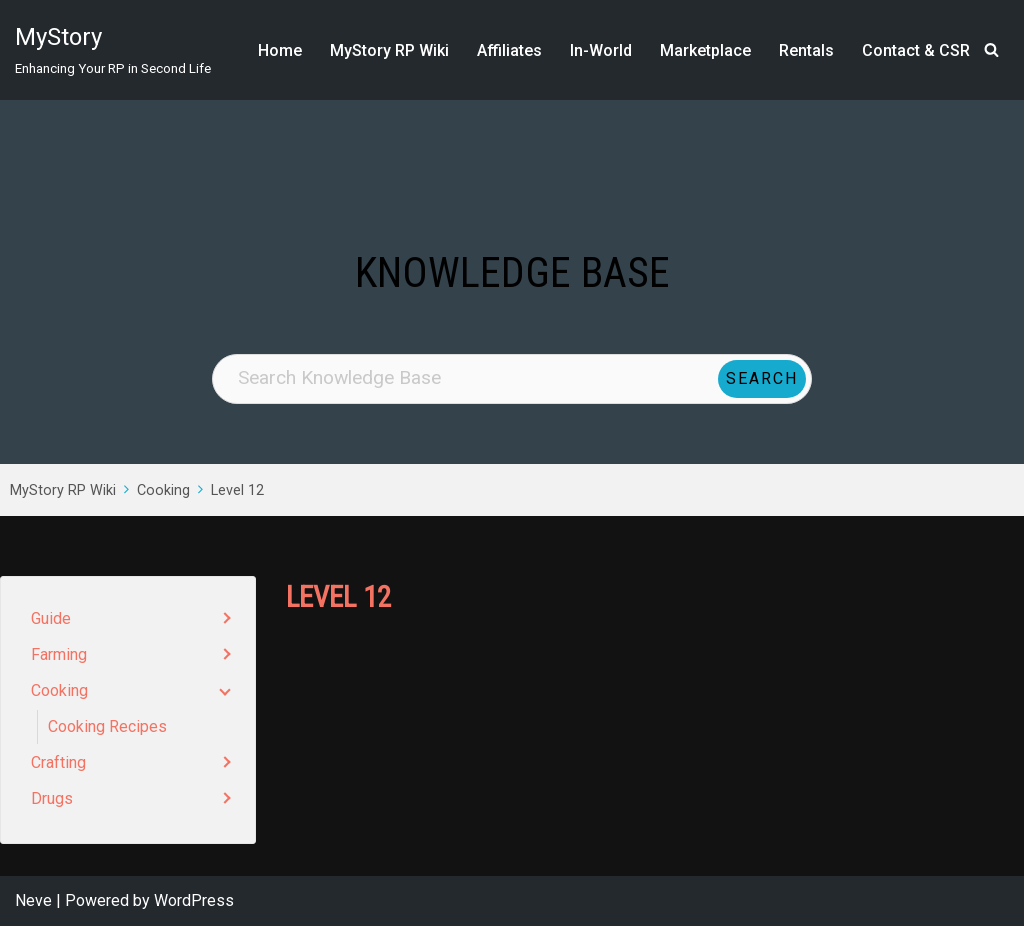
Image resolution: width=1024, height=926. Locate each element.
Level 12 (237, 490)
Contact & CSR (916, 50)
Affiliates (509, 50)
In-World (601, 50)
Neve (33, 900)
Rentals (806, 50)
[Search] (991, 49)
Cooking (163, 490)
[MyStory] (113, 50)
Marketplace (705, 50)
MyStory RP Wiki (389, 50)
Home (280, 50)
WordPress (194, 900)
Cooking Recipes (107, 726)
